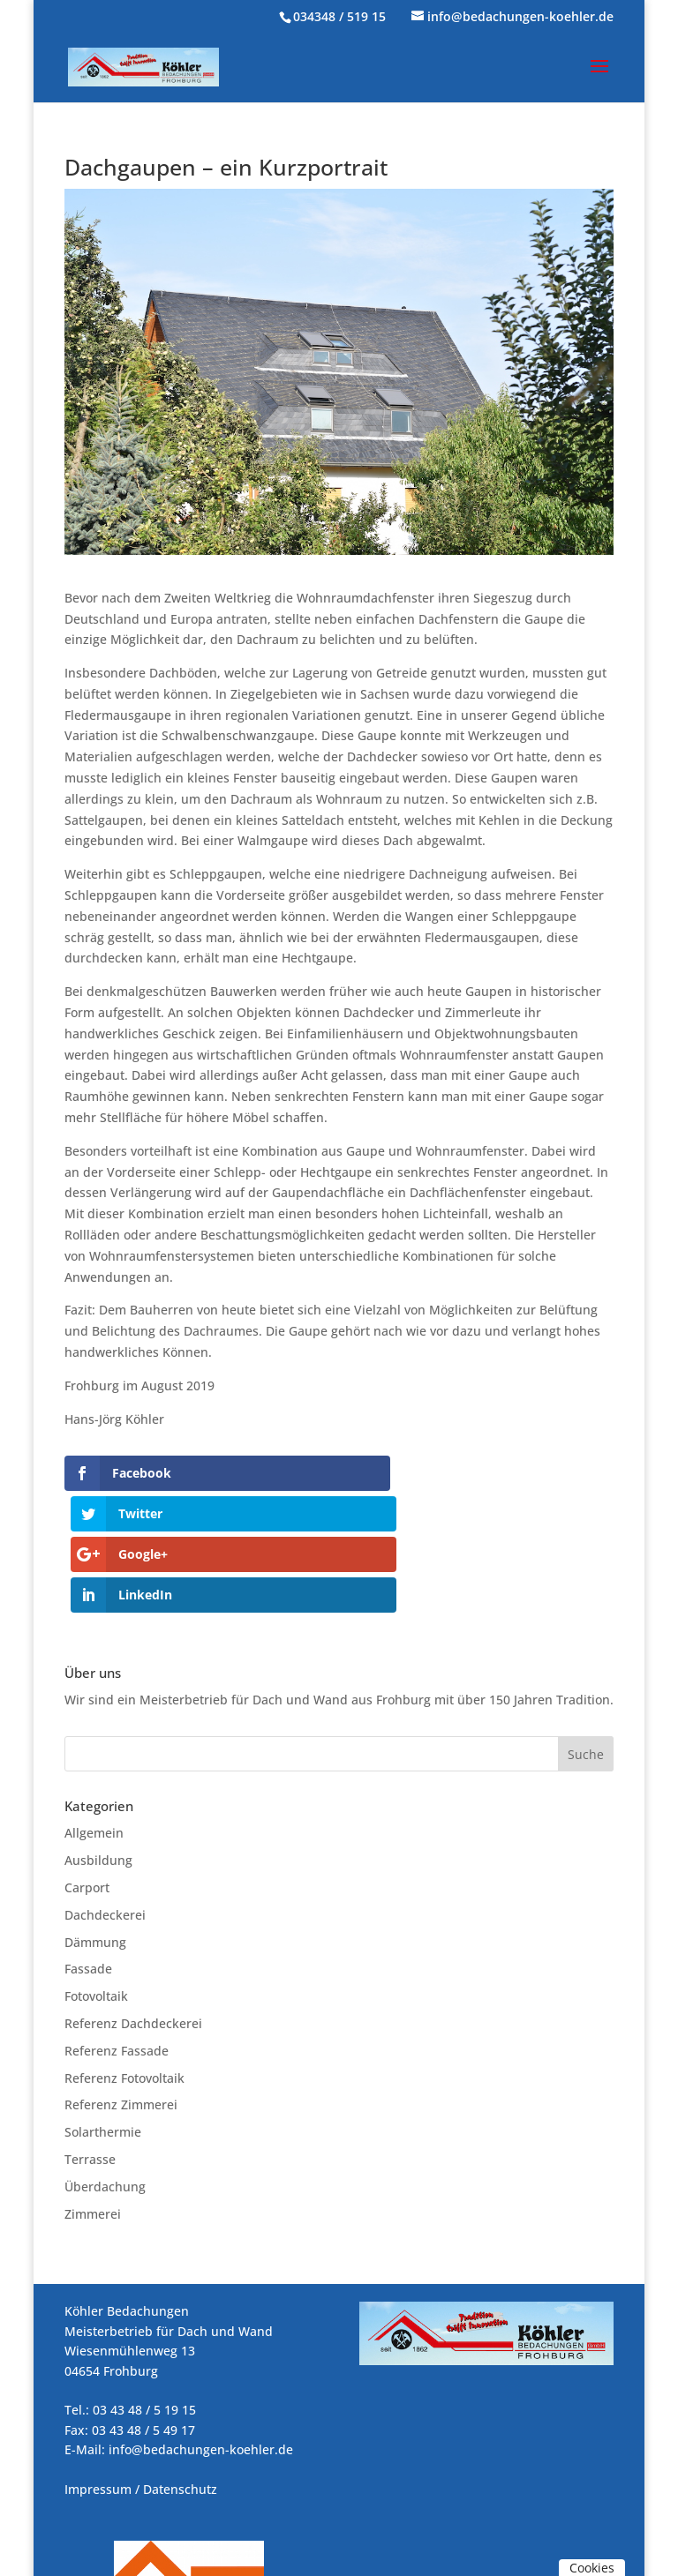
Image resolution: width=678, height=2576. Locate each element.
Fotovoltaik (96, 1875)
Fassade (88, 1847)
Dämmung (95, 1820)
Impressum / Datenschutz (140, 2367)
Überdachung (105, 2064)
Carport (86, 1766)
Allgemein (94, 1712)
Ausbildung (98, 1739)
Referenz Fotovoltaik (124, 1956)
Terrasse (90, 2038)
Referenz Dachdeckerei (133, 1902)
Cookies (591, 2567)
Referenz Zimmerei (120, 1983)
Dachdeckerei (105, 1793)
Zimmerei (92, 2092)
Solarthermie (102, 2011)
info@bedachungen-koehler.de (201, 2328)
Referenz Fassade (116, 1929)
